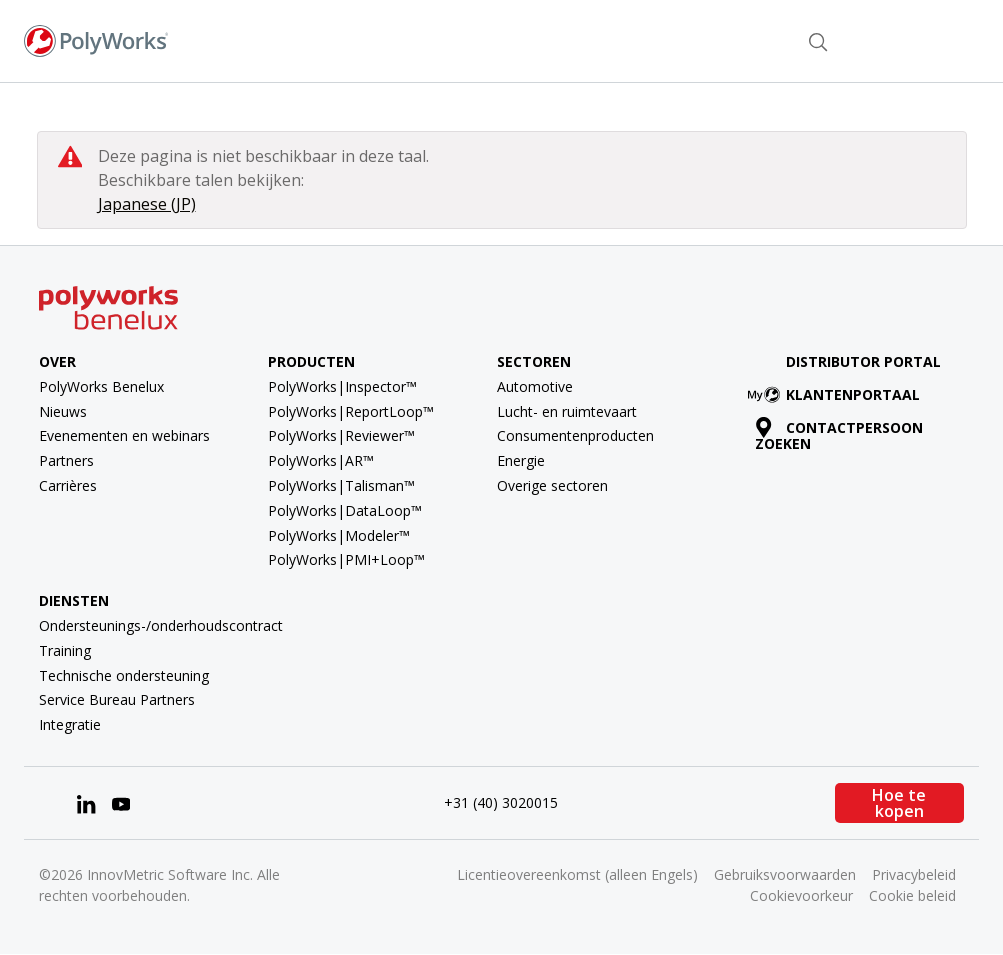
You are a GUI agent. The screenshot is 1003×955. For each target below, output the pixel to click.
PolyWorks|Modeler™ (339, 535)
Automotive (535, 386)
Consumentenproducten (575, 435)
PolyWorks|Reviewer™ (341, 435)
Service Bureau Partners (117, 699)
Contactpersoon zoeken (709, 40)
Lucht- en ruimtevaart (567, 411)
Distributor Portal (863, 361)
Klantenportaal (837, 394)
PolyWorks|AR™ (321, 460)
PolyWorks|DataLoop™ (345, 510)
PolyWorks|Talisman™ (341, 485)
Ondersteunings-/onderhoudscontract (161, 625)
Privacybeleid (914, 874)
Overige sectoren (552, 485)
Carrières (68, 485)
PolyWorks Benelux (101, 386)
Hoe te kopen (899, 803)
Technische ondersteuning (124, 675)
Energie (521, 460)
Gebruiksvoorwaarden (785, 874)
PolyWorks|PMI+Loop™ (346, 559)
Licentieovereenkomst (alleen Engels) (577, 874)
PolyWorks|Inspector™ (342, 386)
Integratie (70, 724)
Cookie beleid (912, 895)
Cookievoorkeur (801, 895)
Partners (66, 460)
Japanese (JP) (147, 204)
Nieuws (63, 411)
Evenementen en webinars (124, 435)
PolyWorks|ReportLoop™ (351, 411)
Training (65, 650)
